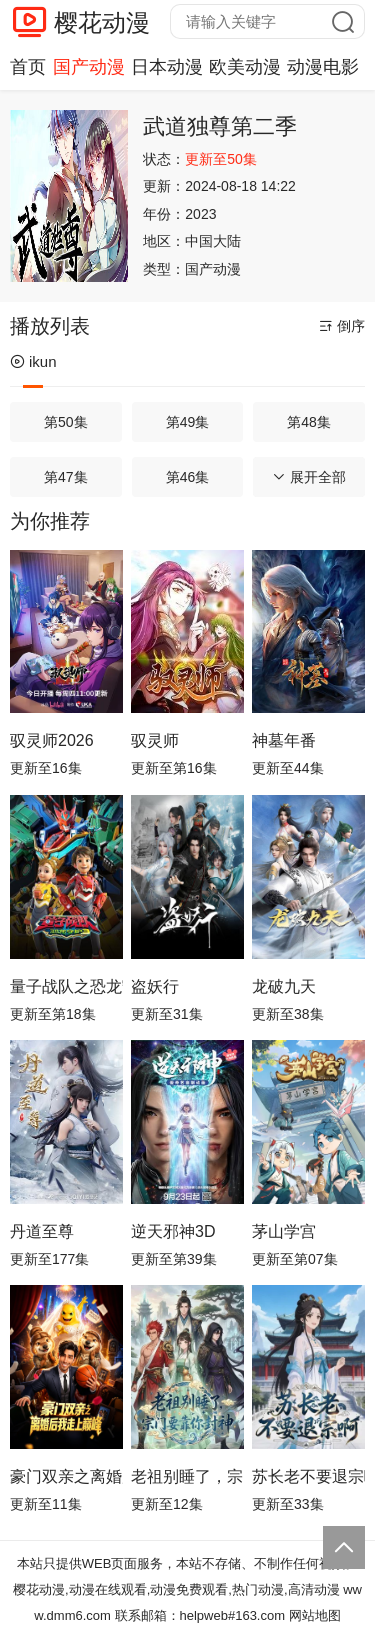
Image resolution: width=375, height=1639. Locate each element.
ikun (33, 361)
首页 (28, 67)
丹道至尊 (42, 1231)
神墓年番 (284, 740)
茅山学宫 (284, 1231)
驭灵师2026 (52, 740)
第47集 (66, 477)
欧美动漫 (245, 67)
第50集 (66, 422)
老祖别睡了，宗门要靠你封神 (187, 1476)
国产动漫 (89, 67)
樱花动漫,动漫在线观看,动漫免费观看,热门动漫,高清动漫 (176, 1589)
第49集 (188, 422)
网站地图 (315, 1615)
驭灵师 (155, 740)
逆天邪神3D (173, 1231)
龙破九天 (284, 986)
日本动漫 (167, 67)
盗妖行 (155, 986)
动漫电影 (323, 67)
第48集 (309, 422)
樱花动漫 (102, 22)
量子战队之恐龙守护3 (66, 986)
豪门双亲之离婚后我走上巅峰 (66, 1476)
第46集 (188, 477)
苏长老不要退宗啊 (308, 1476)
